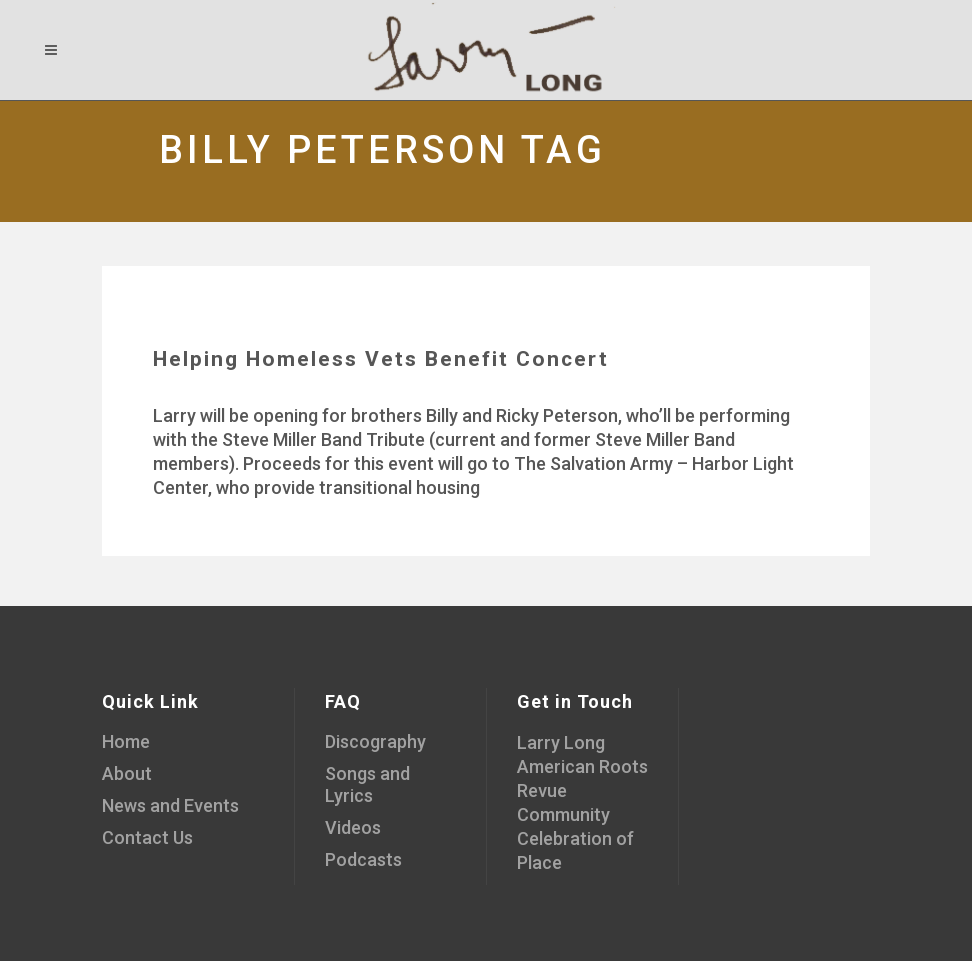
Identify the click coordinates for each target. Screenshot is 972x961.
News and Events (170, 805)
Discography (375, 741)
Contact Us (147, 837)
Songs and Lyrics (367, 784)
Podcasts (363, 859)
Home (126, 741)
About (127, 773)
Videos (353, 827)
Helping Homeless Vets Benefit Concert (381, 359)
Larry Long (561, 742)
